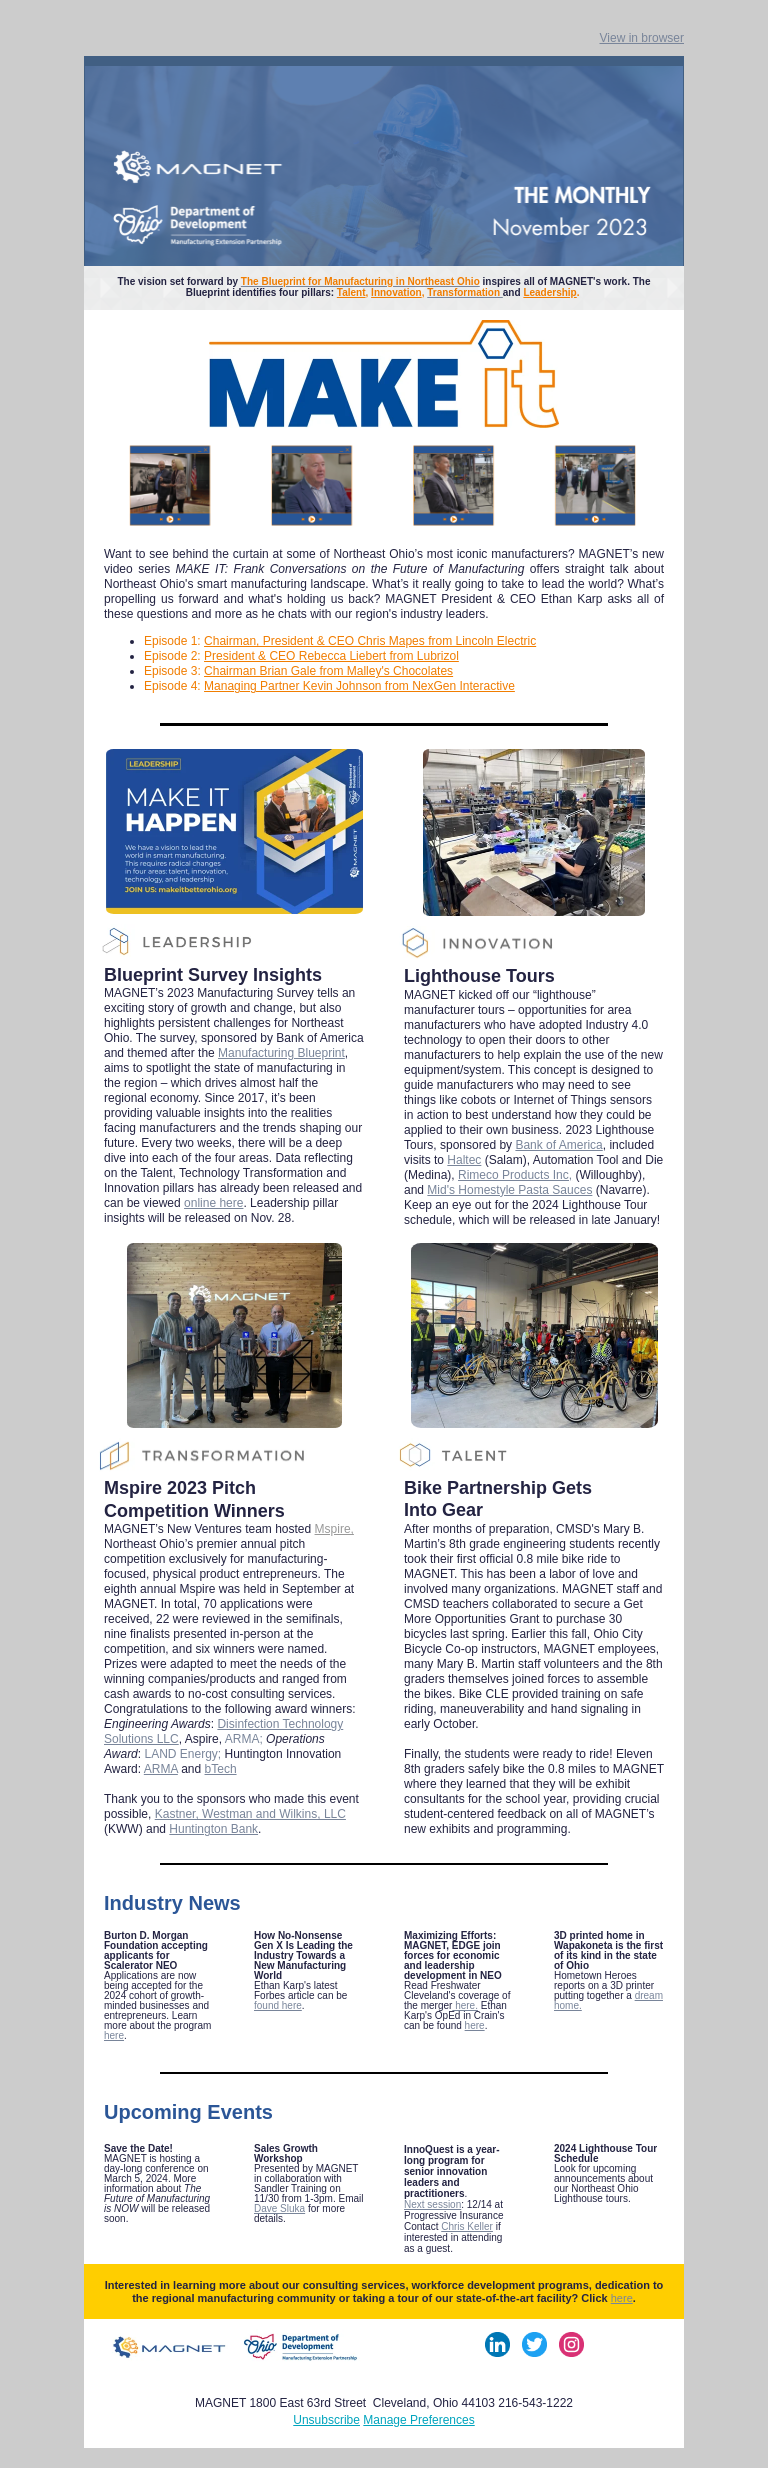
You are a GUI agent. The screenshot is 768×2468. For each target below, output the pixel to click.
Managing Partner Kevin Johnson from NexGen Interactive (359, 686)
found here (278, 2005)
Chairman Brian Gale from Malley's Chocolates (328, 671)
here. (465, 2005)
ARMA (161, 1769)
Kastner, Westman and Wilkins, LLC (250, 1814)
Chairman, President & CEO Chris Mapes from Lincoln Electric (370, 641)
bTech (221, 1769)
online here (213, 1203)
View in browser (642, 38)
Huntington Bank (213, 1829)
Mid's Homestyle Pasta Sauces (509, 1190)
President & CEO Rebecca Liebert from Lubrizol (331, 656)
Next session (432, 2204)
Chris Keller (467, 2226)
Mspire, (334, 1529)
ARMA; (245, 1739)
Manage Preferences (418, 2420)
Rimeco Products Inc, (515, 1175)
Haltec (464, 1160)
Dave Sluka (279, 2208)
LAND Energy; (184, 1754)
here (114, 2035)
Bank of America (558, 1145)
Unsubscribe (326, 2420)
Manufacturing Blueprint (281, 1053)
